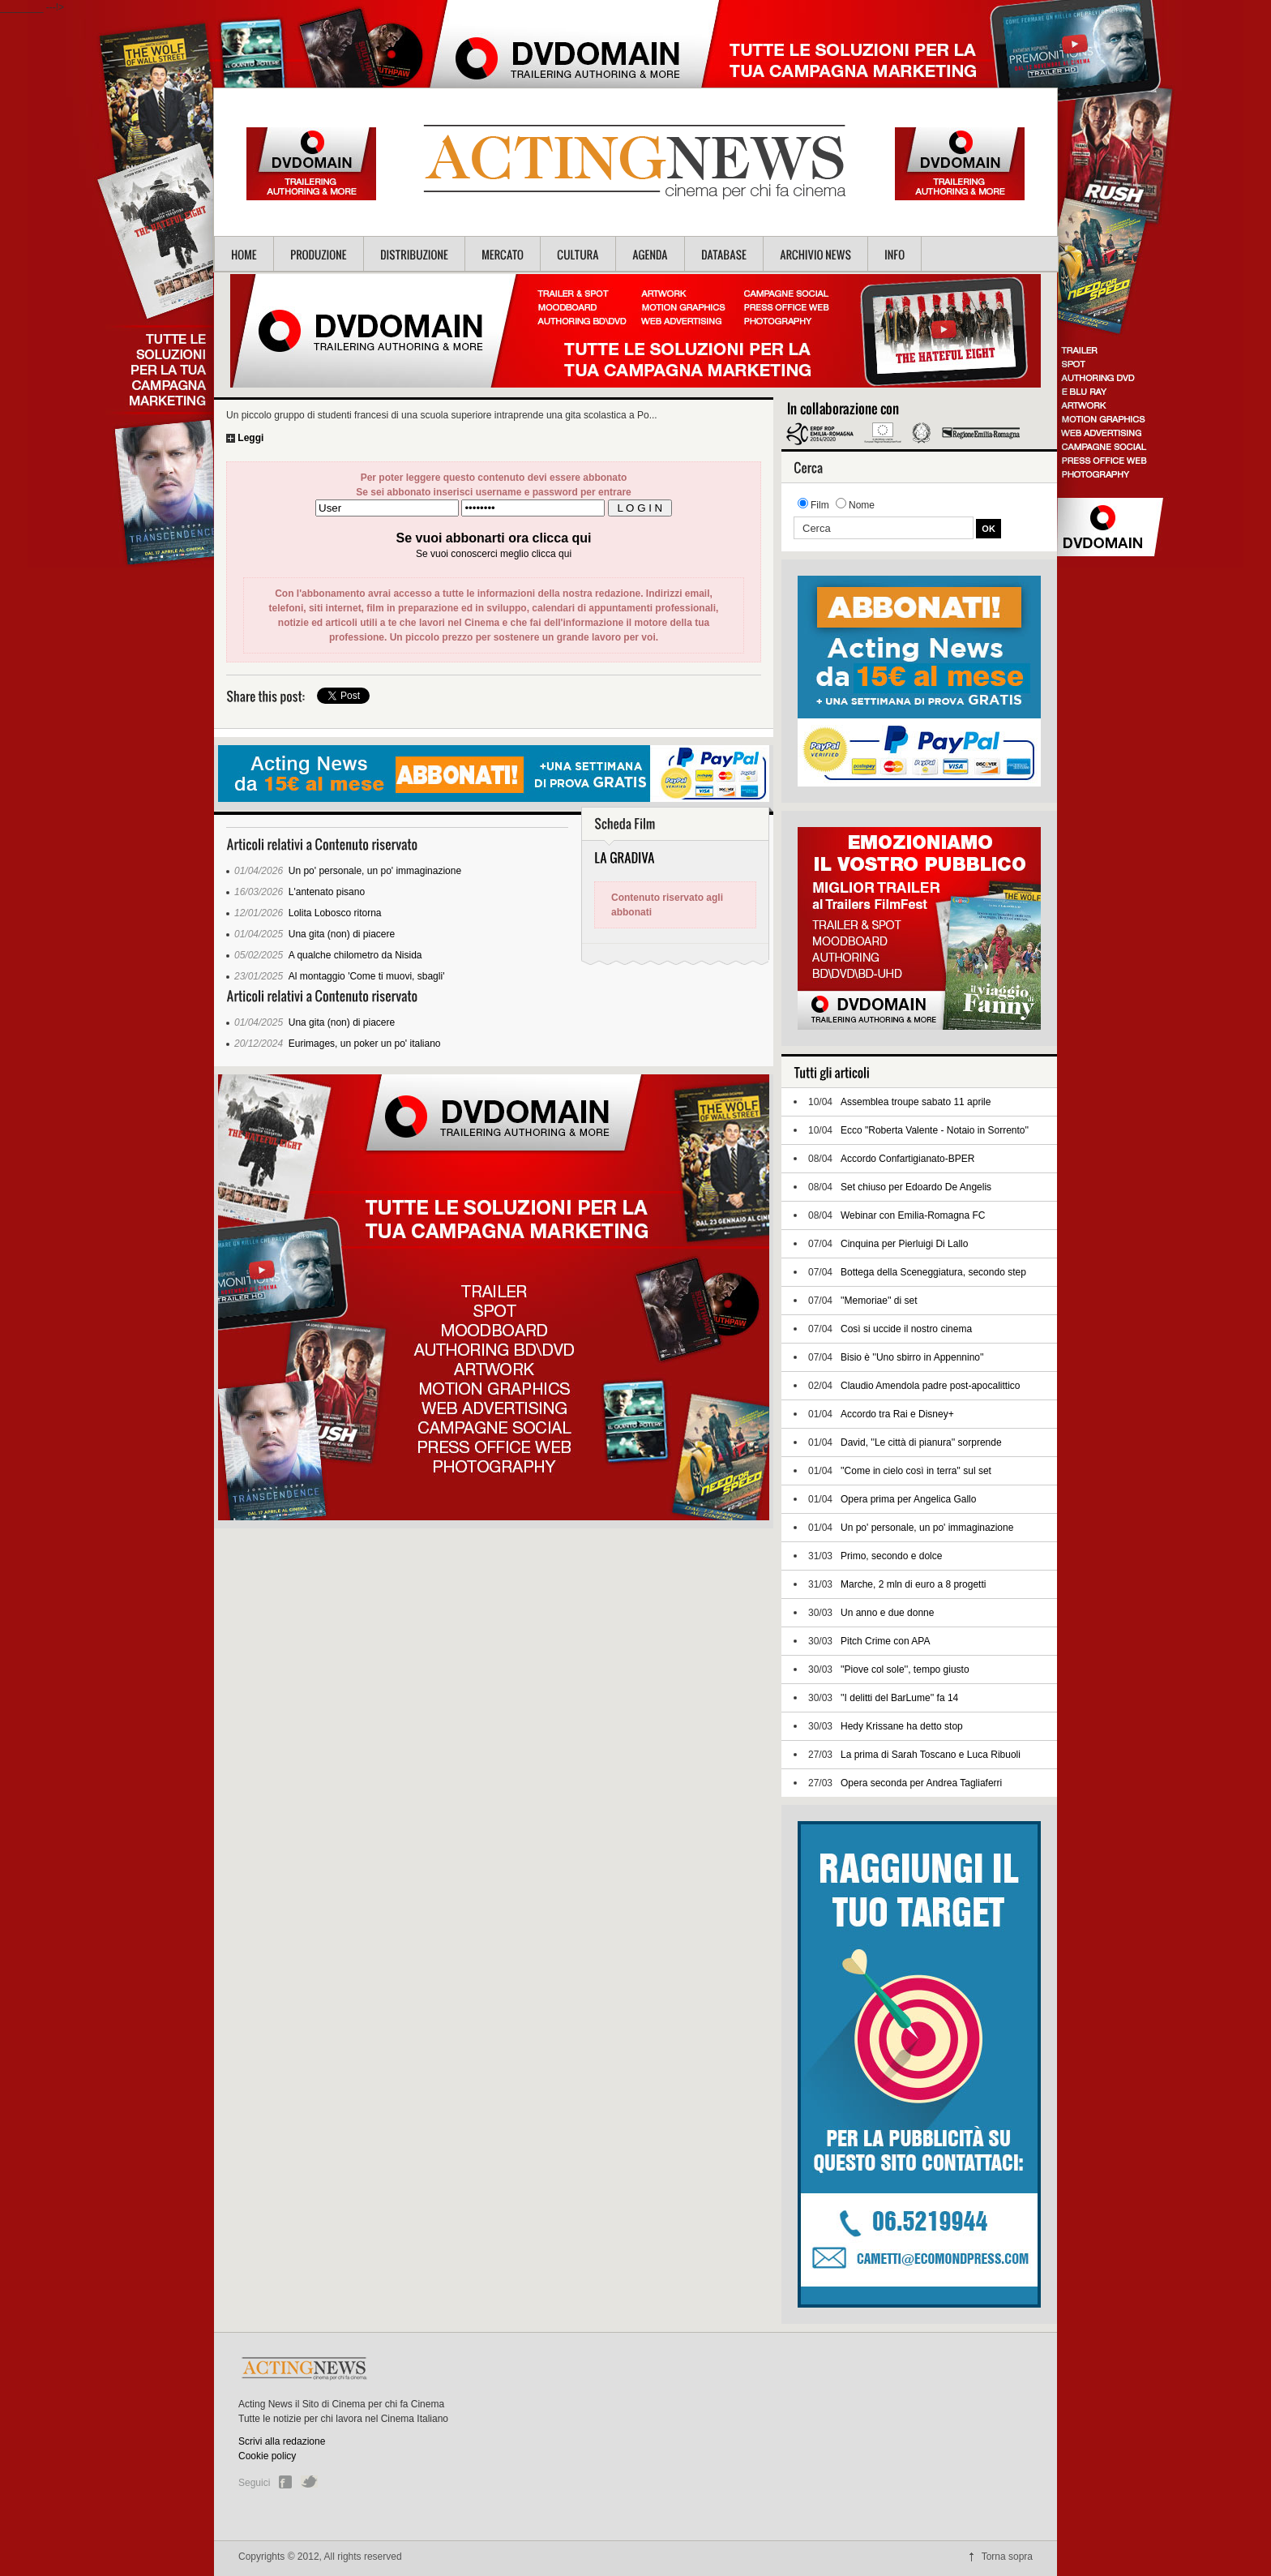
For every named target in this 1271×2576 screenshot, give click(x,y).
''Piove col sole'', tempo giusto (905, 1669)
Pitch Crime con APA (885, 1641)
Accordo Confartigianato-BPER (907, 1158)
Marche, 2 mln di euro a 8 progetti (913, 1584)
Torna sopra (1007, 2556)
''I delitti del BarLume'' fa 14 (899, 1698)
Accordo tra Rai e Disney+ (897, 1414)
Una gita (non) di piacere (342, 934)
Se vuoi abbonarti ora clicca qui (494, 538)
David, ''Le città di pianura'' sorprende (921, 1442)
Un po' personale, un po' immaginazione (375, 871)
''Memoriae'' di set (879, 1300)
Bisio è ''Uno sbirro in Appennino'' (912, 1357)
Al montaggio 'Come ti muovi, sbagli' (367, 976)
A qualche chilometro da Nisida (355, 955)
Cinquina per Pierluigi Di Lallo (904, 1243)
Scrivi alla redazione (281, 2441)
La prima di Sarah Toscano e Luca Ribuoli (931, 1754)
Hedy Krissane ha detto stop (902, 1726)
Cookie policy (267, 2456)
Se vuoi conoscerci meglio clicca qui (493, 553)
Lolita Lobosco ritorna (335, 913)
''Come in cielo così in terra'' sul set (916, 1471)
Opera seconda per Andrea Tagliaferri (921, 1783)
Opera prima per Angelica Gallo (908, 1499)
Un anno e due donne (887, 1612)
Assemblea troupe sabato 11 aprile (916, 1102)
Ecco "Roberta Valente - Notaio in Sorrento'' (935, 1130)
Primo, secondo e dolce (891, 1556)
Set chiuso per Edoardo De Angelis (916, 1187)
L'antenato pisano (327, 892)
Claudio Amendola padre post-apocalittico (930, 1385)
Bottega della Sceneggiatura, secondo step (933, 1272)
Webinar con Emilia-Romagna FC (913, 1215)
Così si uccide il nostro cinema (906, 1329)
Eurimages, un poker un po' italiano (365, 1043)
